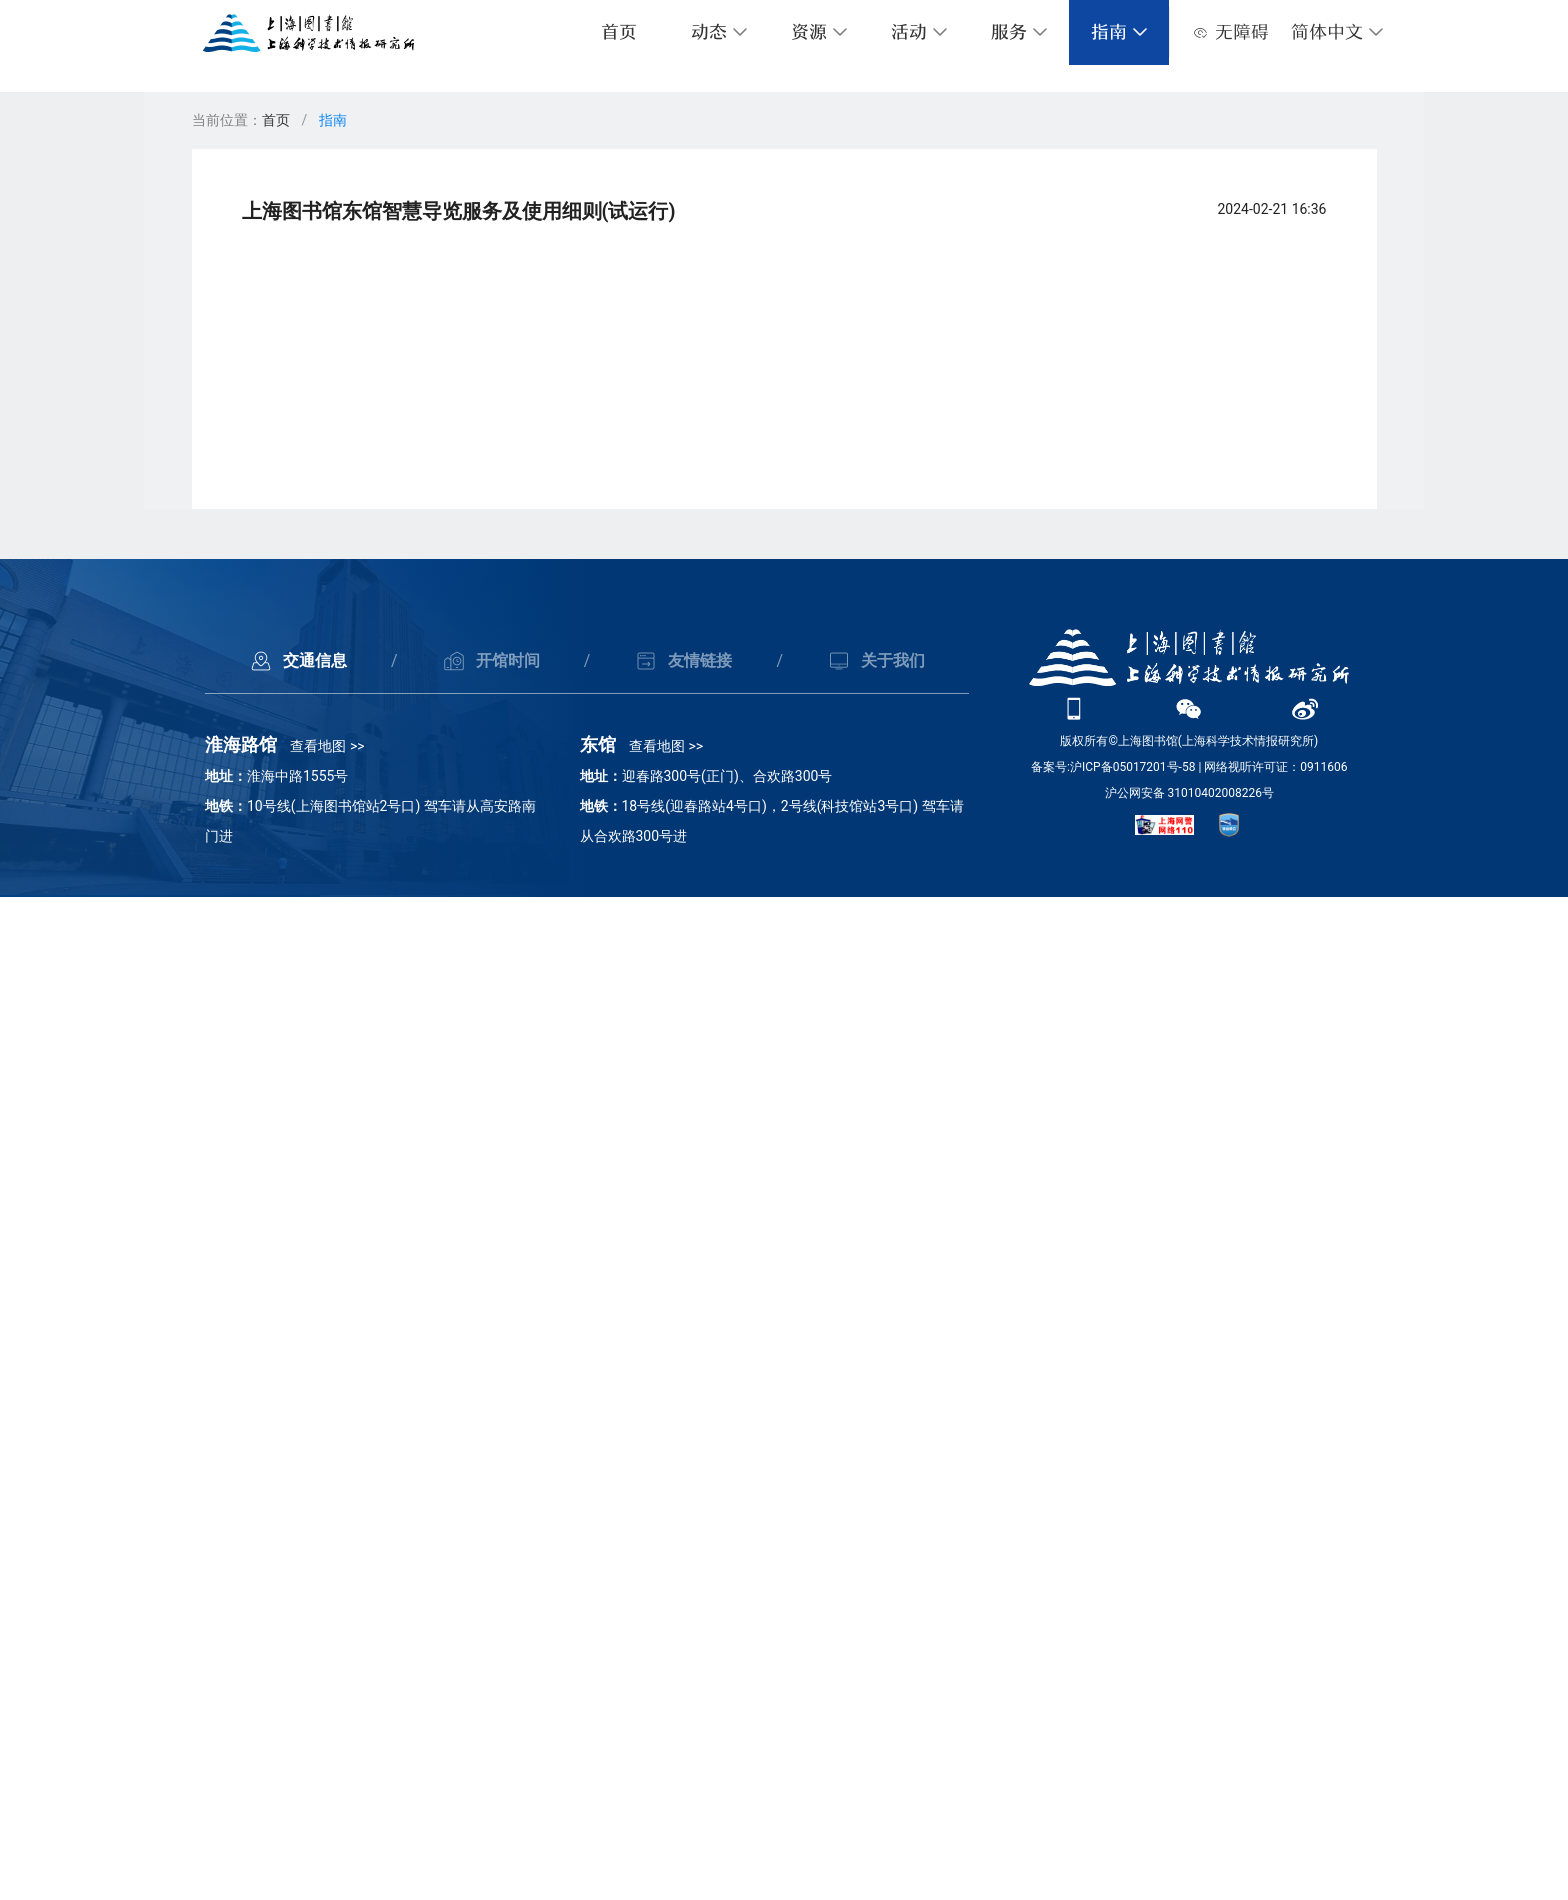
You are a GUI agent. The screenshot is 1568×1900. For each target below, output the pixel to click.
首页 (619, 32)
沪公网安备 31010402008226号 (1189, 1796)
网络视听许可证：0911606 (1275, 1770)
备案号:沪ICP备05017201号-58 (1113, 1770)
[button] (1337, 32)
